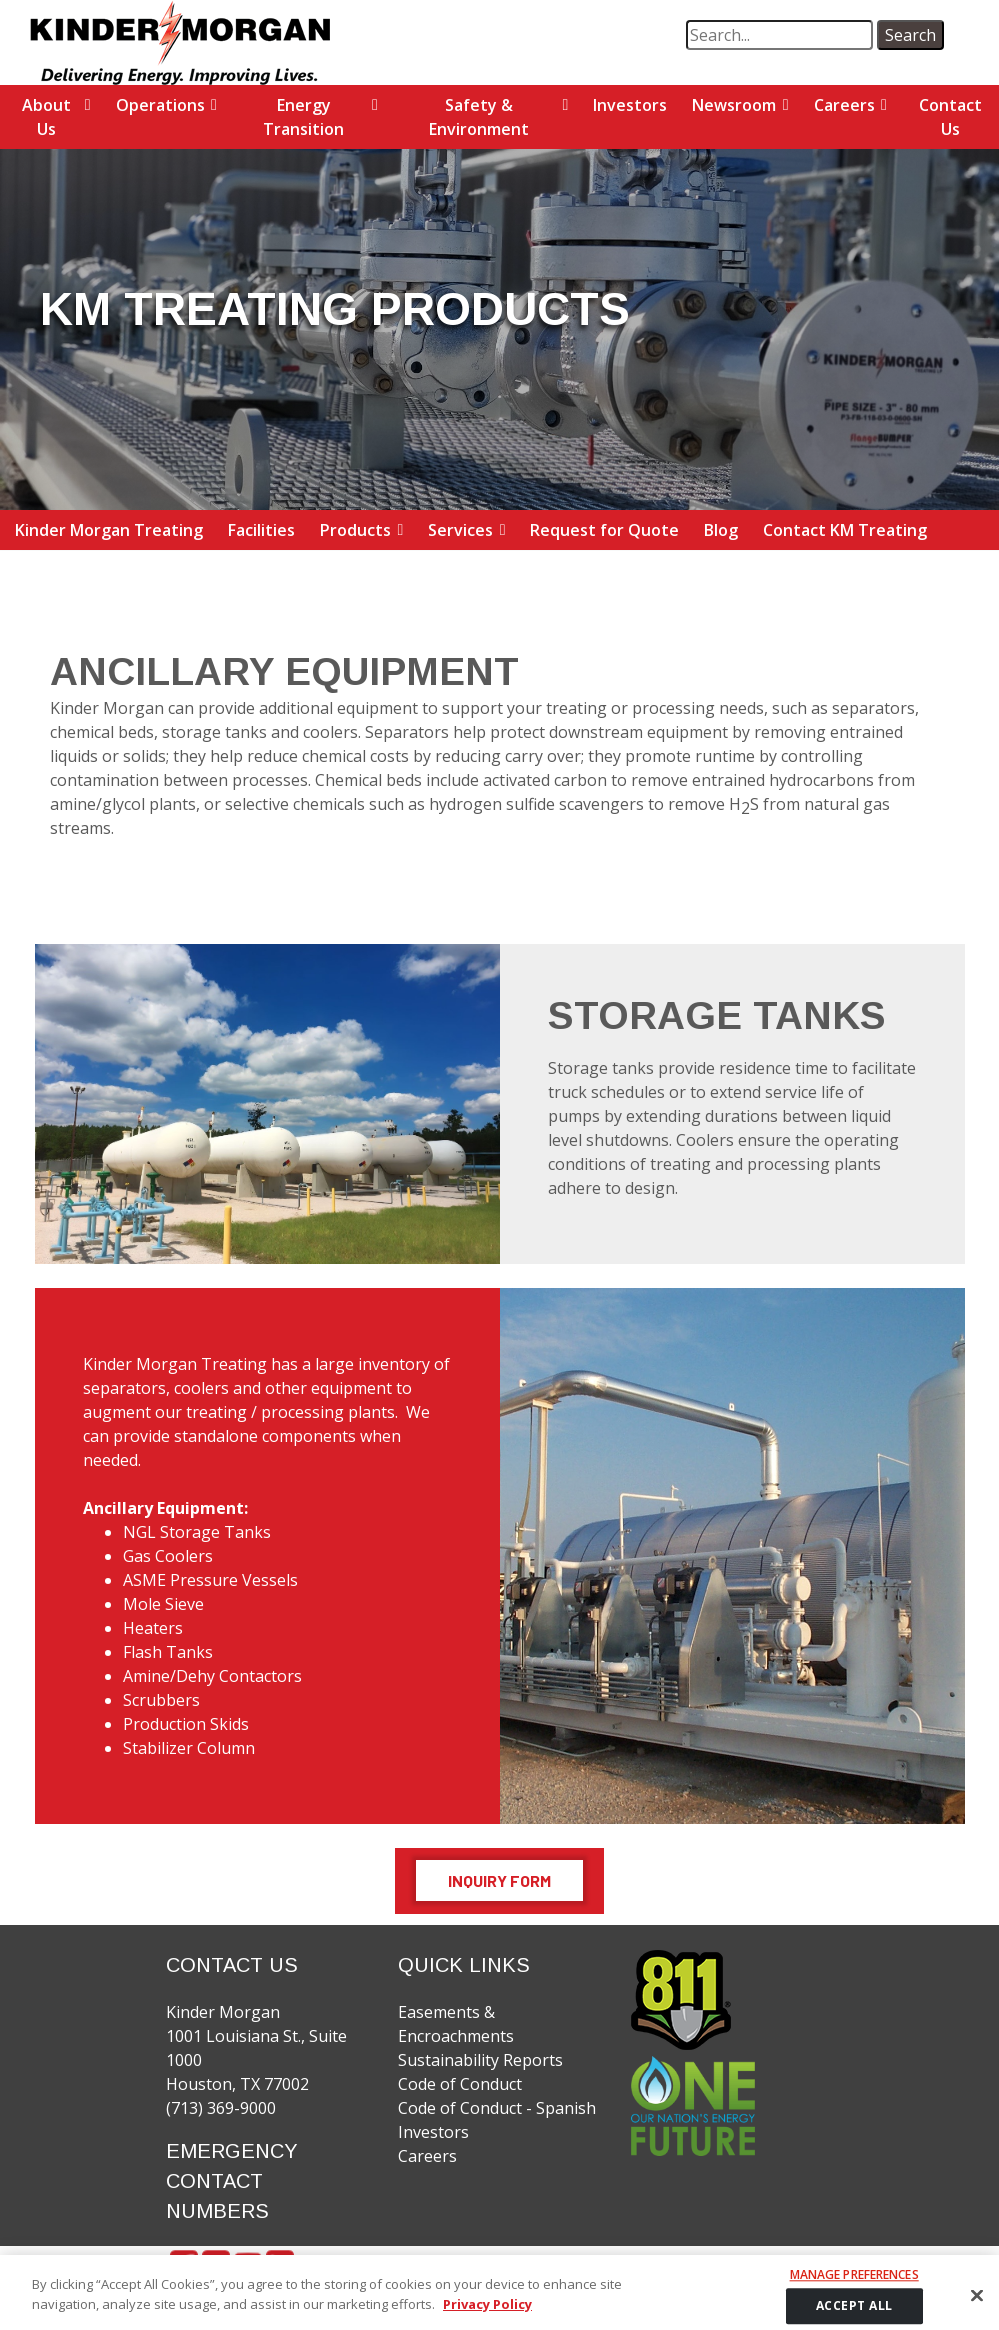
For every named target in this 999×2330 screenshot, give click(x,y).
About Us (46, 117)
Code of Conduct (460, 2084)
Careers (844, 105)
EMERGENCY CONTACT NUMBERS (232, 2181)
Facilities (261, 530)
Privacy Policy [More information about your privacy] (487, 2318)
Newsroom (734, 105)
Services (460, 530)
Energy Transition (303, 117)
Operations (160, 105)
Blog (721, 530)
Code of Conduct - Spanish (497, 2108)
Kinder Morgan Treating (109, 530)
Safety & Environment (479, 117)
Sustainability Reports (480, 2060)
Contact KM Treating (845, 530)
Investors (630, 105)
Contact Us (950, 117)
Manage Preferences (854, 2290)
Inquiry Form (499, 1880)
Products (355, 530)
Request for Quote (604, 530)
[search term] (779, 35)
